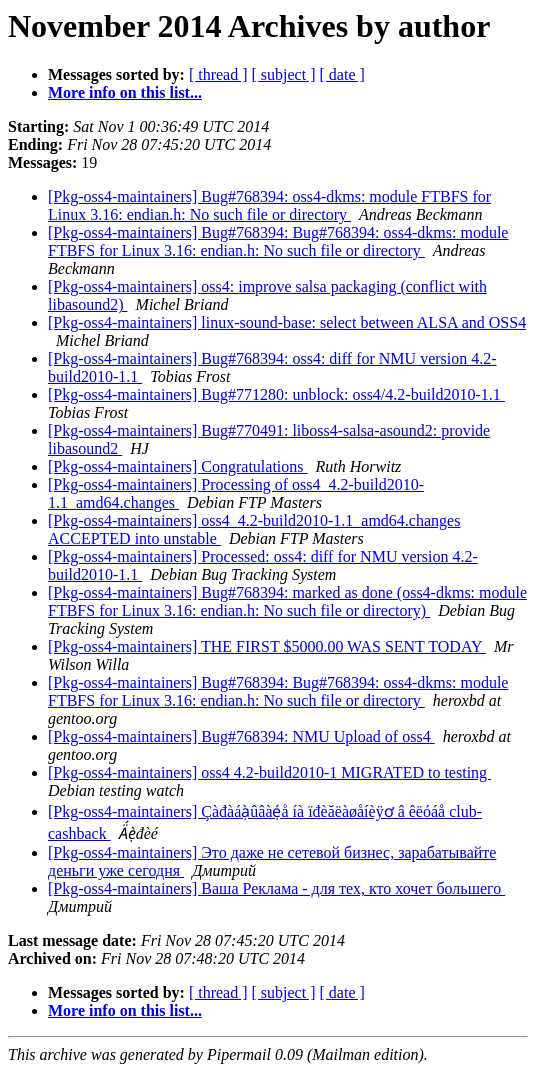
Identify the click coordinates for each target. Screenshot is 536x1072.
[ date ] (342, 74)
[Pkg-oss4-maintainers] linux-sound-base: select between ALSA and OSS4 (287, 322)
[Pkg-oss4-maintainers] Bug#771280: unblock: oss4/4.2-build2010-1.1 (276, 394)
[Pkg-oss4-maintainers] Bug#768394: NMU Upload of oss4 (241, 736)
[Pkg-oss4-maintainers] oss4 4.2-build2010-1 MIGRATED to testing (269, 772)
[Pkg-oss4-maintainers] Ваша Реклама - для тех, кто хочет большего (276, 888)
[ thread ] (218, 74)
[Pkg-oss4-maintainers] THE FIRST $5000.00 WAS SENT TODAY (267, 646)
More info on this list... (125, 92)
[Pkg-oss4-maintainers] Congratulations (178, 466)
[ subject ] (284, 74)
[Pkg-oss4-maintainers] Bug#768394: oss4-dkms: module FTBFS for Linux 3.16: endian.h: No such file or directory (269, 205)
